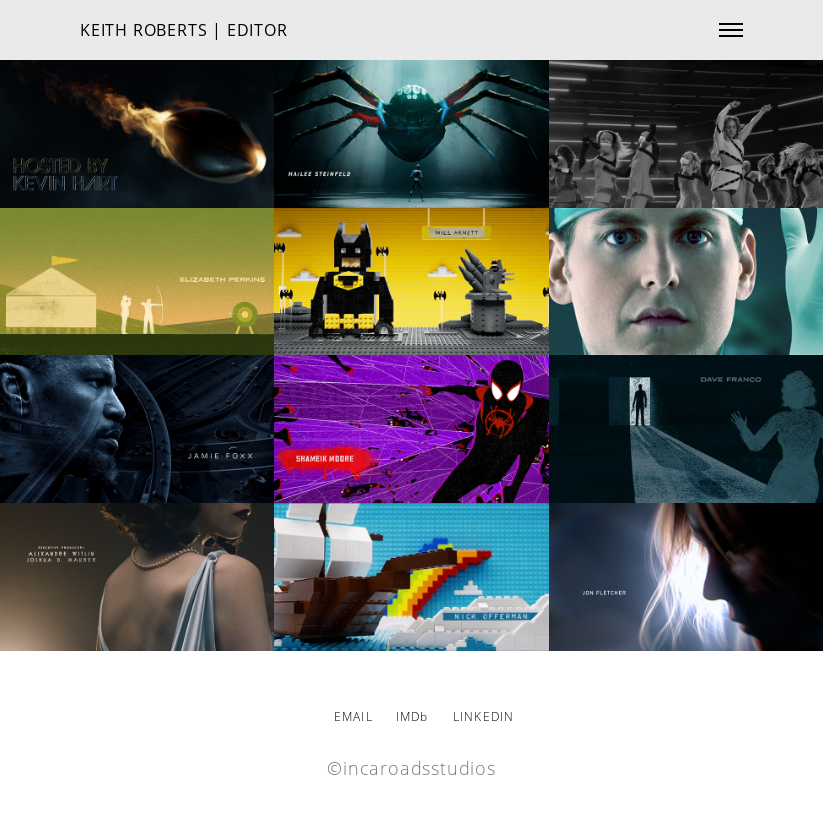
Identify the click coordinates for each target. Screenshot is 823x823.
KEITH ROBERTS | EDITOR (184, 30)
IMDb (412, 716)
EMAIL (353, 716)
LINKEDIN (484, 716)
